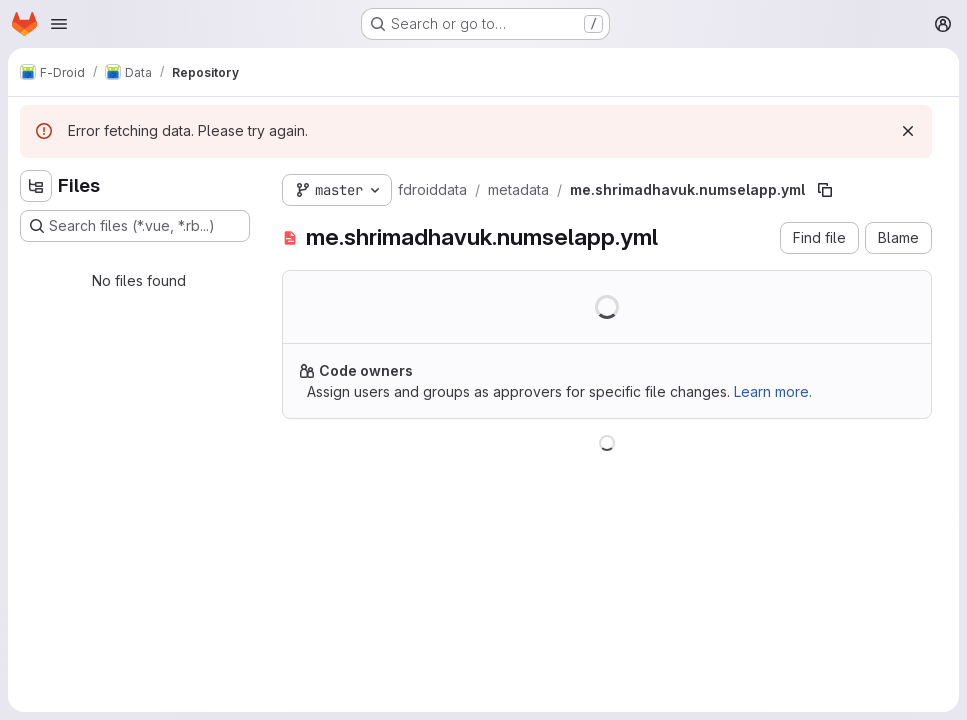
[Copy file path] (825, 190)
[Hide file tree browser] (36, 186)
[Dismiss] (908, 131)
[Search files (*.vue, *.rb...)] (135, 226)
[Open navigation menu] (59, 24)
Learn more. (773, 391)
